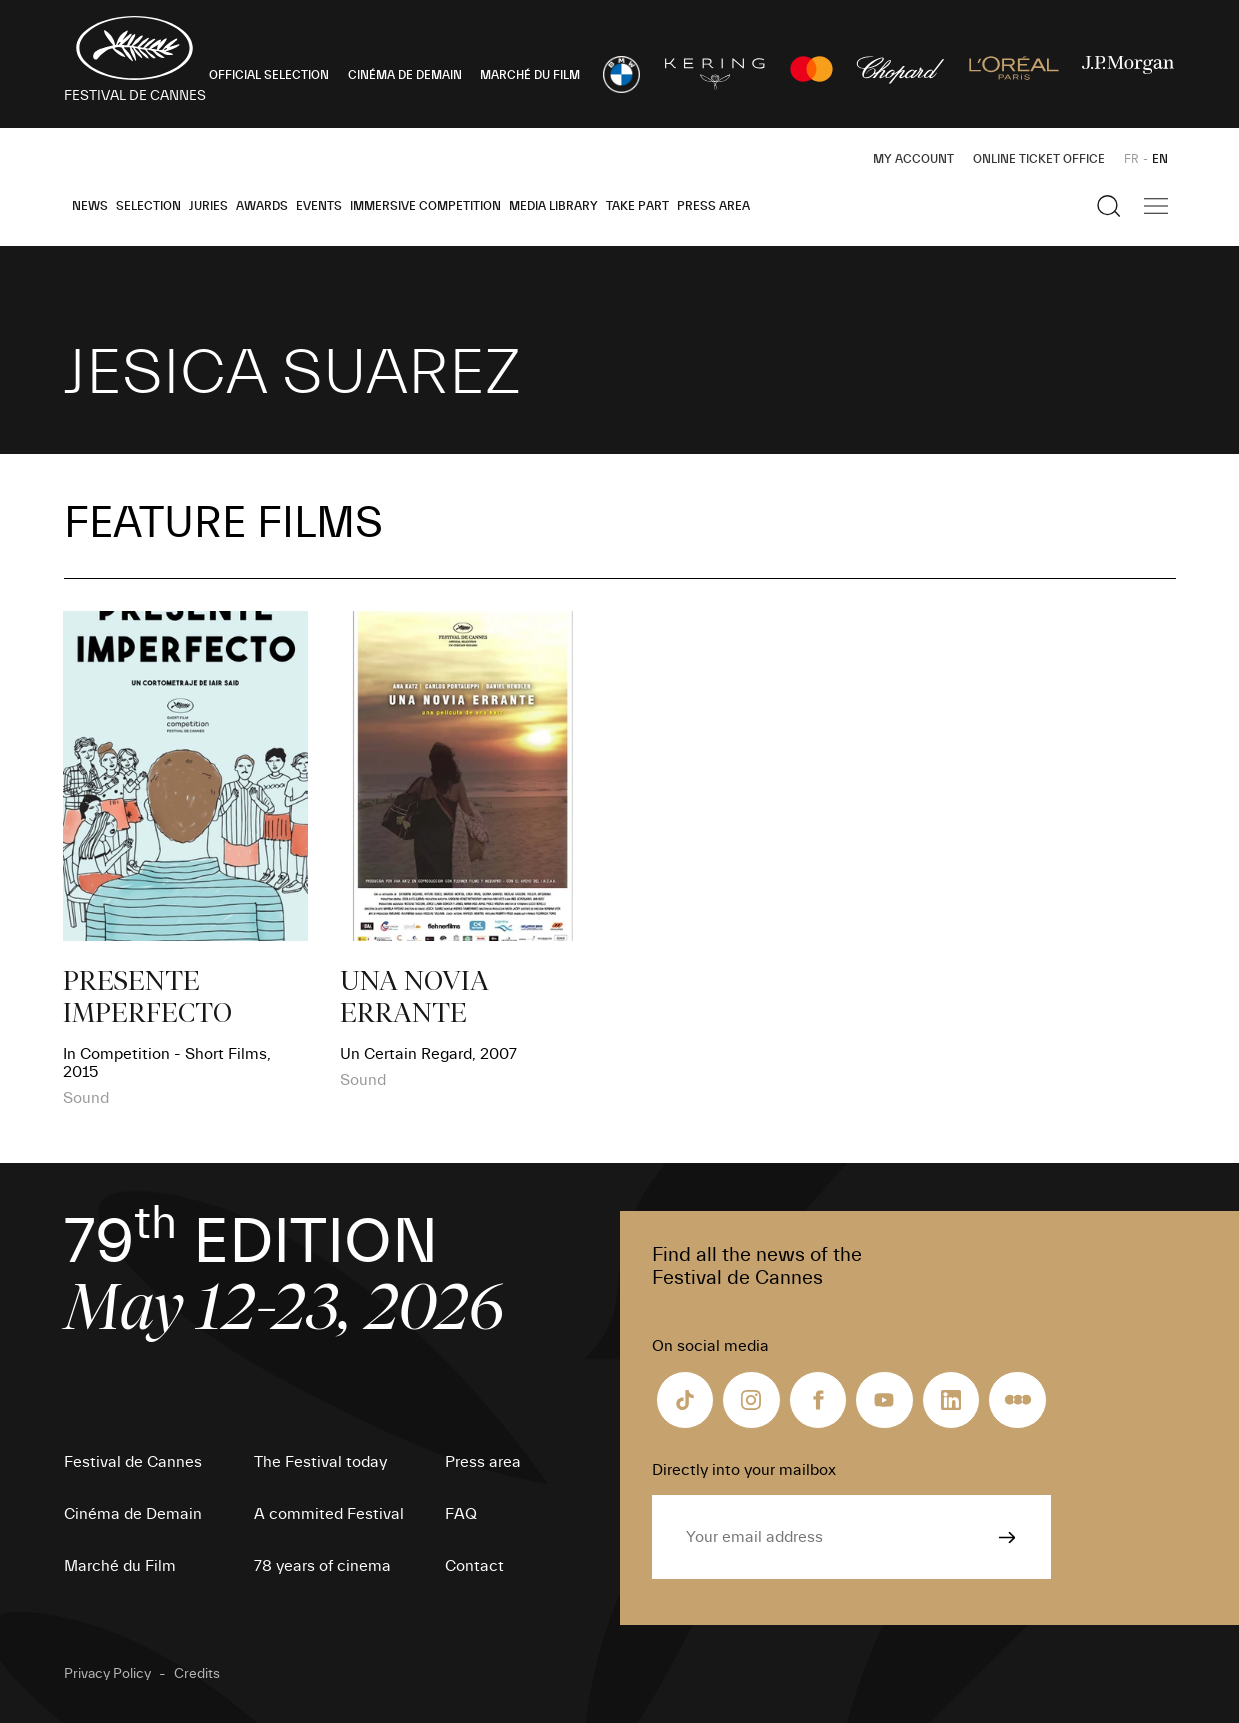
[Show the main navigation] (1156, 206)
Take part (637, 206)
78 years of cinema (322, 1566)
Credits (197, 1674)
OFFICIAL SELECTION (269, 75)
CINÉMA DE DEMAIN (405, 75)
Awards (262, 206)
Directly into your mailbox (744, 1470)
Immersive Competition (425, 206)
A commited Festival (329, 1514)
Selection (148, 206)
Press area (713, 206)
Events (319, 206)
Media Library (553, 206)
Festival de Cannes (133, 1462)
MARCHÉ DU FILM (530, 75)
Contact (474, 1566)
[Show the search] (1109, 206)
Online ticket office (1039, 159)
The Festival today (320, 1462)
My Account (913, 159)
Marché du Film (120, 1566)
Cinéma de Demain (133, 1514)
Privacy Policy (107, 1674)
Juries (208, 206)
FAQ (461, 1514)
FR (1131, 159)
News (90, 206)
